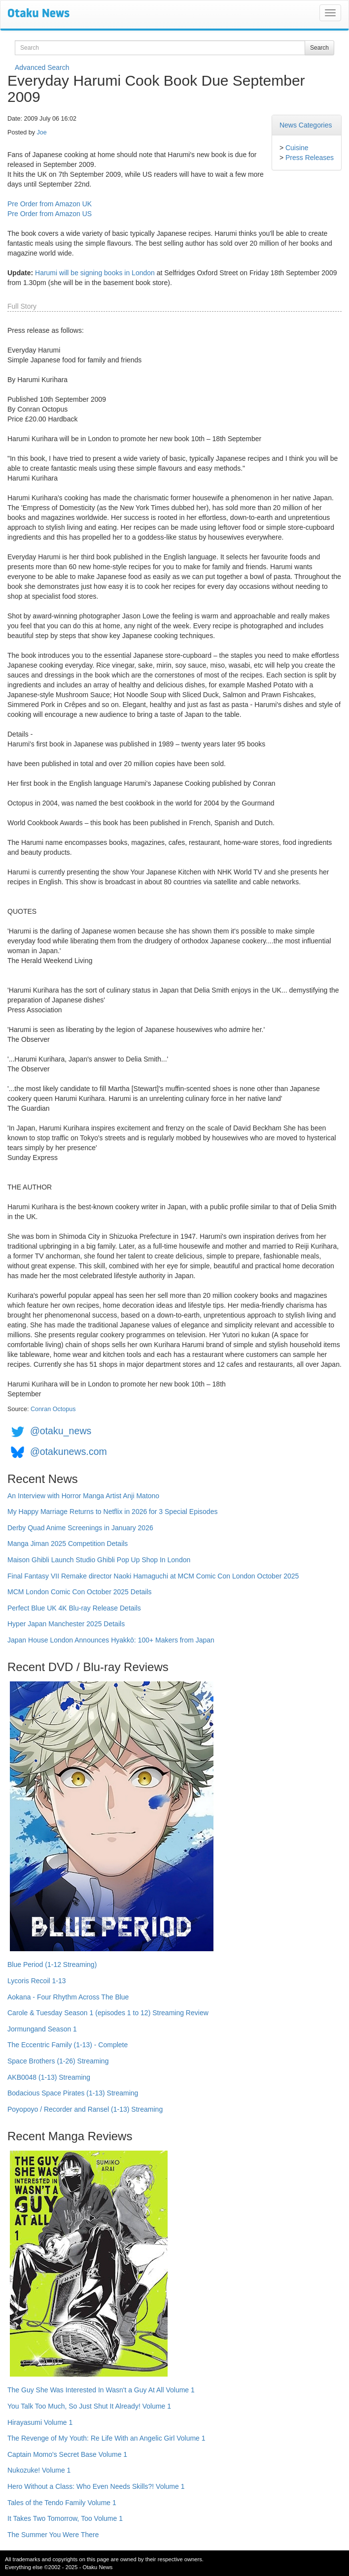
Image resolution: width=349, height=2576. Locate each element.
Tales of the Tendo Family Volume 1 (61, 2503)
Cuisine (297, 148)
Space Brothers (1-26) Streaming (57, 2061)
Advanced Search (42, 67)
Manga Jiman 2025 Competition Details (67, 1543)
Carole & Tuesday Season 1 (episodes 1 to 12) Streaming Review (108, 2013)
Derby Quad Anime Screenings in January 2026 (80, 1528)
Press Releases (309, 157)
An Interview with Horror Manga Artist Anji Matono (83, 1496)
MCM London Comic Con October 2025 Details (79, 1592)
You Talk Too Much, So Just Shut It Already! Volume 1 (89, 2406)
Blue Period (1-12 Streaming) (52, 1964)
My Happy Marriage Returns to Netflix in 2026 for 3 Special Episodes (112, 1511)
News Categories (305, 125)
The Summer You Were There (53, 2535)
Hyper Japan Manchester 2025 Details (66, 1624)
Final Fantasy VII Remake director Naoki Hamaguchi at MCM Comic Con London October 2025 (153, 1576)
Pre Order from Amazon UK (49, 204)
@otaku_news (60, 1430)
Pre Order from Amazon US (49, 214)
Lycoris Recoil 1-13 (36, 1981)
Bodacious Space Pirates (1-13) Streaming (72, 2093)
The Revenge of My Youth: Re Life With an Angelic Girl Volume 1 (106, 2438)
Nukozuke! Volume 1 (38, 2470)
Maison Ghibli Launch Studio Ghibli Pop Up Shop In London (98, 1560)
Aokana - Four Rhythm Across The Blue (68, 1997)
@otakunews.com (68, 1451)
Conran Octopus (53, 1409)
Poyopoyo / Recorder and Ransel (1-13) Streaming (85, 2109)
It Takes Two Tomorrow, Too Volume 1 (65, 2518)
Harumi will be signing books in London (95, 273)
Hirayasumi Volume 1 (39, 2422)
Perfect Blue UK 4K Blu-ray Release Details (74, 1608)
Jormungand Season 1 (42, 2029)
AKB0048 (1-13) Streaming (48, 2077)
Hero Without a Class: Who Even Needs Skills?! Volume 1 (96, 2486)
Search (319, 47)
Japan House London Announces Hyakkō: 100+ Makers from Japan (110, 1640)
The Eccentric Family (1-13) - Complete (67, 2045)
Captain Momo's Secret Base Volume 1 (67, 2454)
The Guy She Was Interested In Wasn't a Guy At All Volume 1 (101, 2390)
